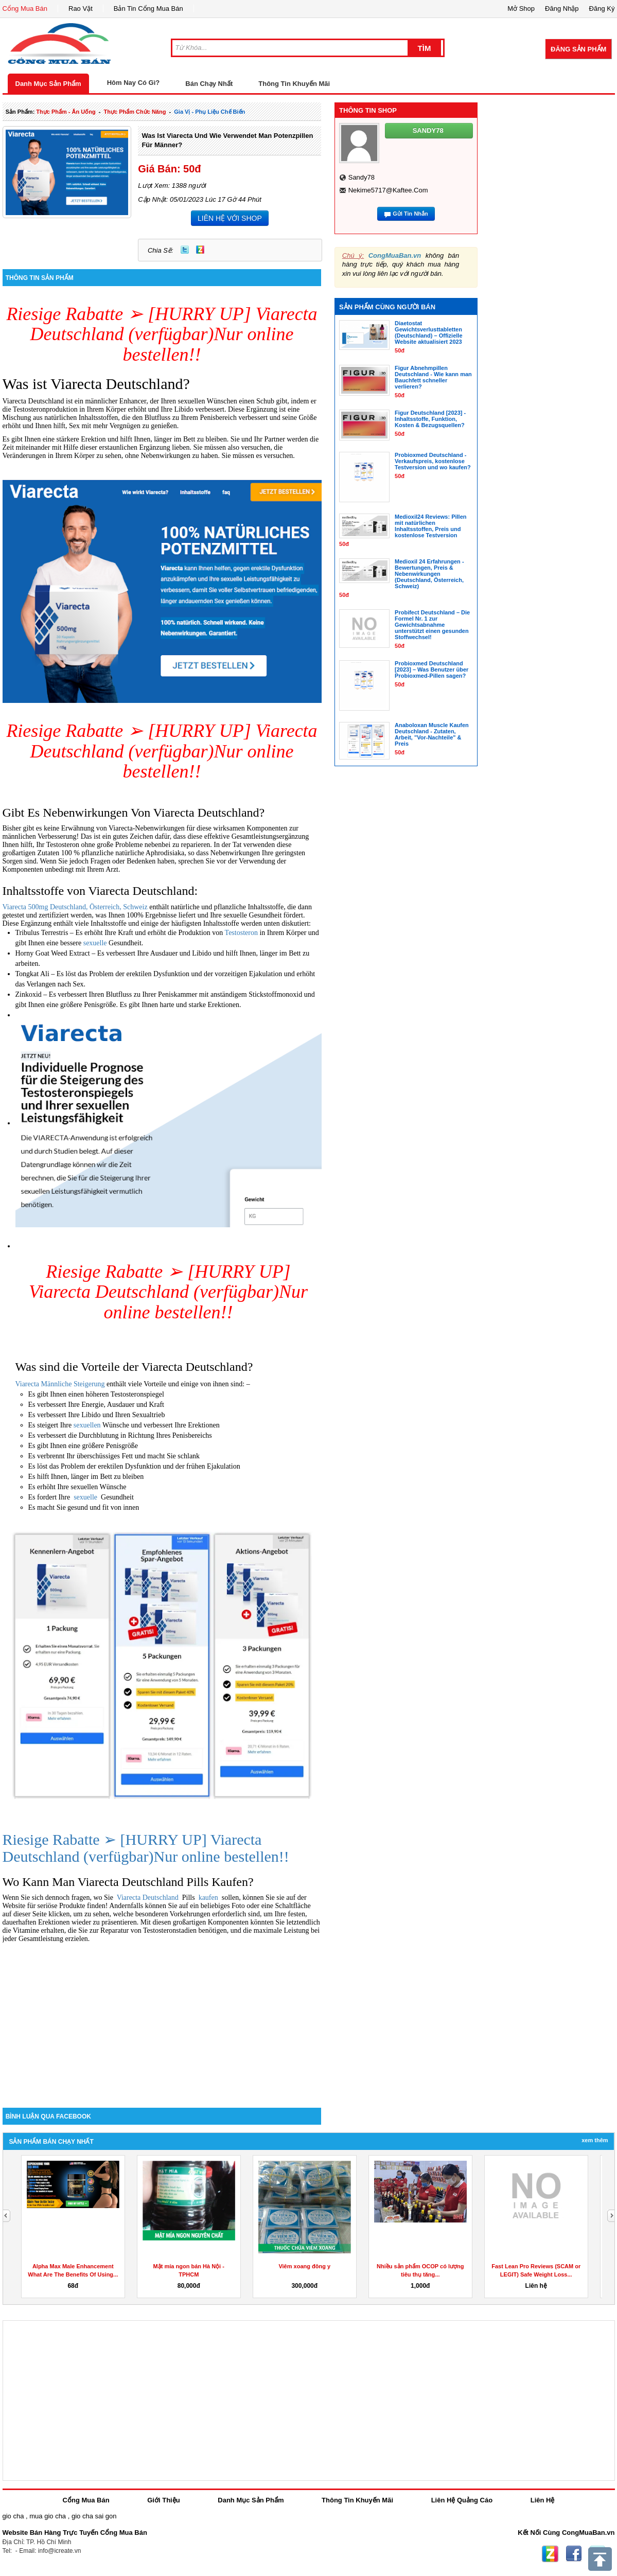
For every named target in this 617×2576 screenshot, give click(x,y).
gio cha (13, 2516)
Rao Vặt (80, 8)
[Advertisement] (162, 2020)
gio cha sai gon (94, 2516)
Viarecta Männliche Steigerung (60, 1384)
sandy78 (361, 177)
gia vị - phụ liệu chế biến (209, 112)
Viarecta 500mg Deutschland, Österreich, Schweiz (75, 907)
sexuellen (88, 1425)
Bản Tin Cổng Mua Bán (148, 8)
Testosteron (242, 933)
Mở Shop (521, 8)
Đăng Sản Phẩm (578, 49)
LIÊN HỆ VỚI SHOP (230, 218)
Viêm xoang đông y (304, 2266)
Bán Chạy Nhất (209, 83)
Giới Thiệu (163, 2500)
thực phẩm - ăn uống (65, 112)
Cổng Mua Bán (25, 8)
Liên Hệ (543, 2500)
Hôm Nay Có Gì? (133, 82)
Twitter (185, 249)
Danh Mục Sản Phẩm (48, 83)
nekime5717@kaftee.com (388, 190)
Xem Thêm (594, 2140)
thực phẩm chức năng (135, 112)
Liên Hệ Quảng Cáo (461, 2500)
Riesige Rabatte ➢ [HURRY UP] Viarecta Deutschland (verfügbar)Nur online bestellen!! (161, 334)
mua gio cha (47, 2516)
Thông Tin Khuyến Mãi (294, 83)
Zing (200, 249)
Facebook (574, 2554)
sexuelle (96, 943)
